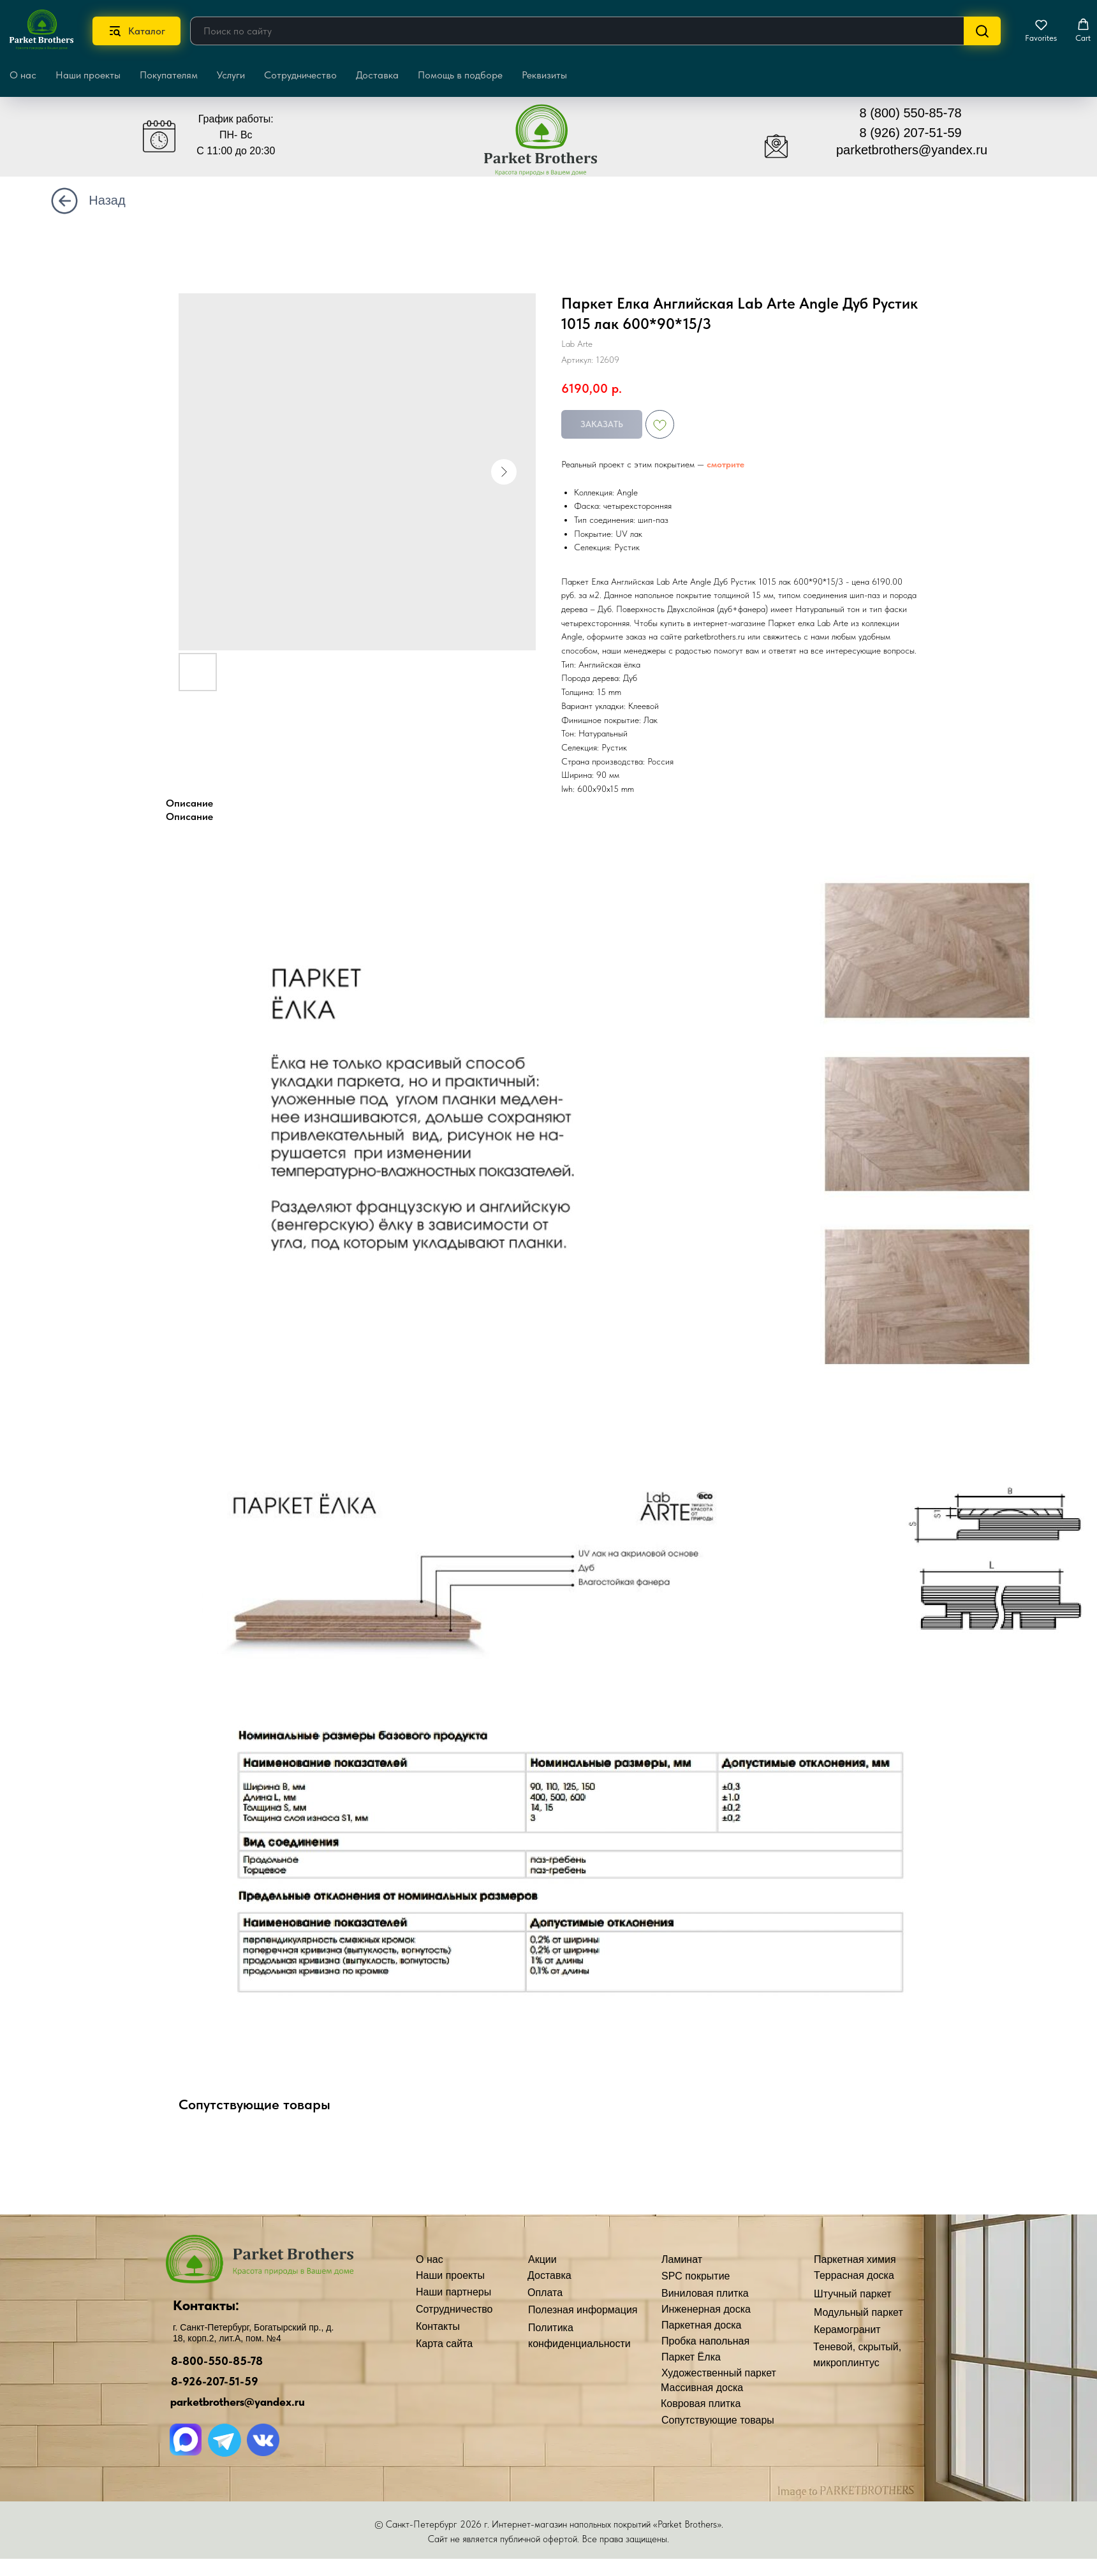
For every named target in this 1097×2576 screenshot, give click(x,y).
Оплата (545, 2292)
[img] (550, 145)
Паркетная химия (855, 2259)
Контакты (438, 2326)
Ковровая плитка (700, 2403)
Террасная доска (854, 2275)
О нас (429, 2259)
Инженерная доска (706, 2309)
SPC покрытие (695, 2276)
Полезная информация (583, 2309)
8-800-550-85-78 (217, 2360)
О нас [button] (23, 75)
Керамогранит (847, 2329)
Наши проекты (88, 75)
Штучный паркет (853, 2293)
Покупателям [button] (169, 75)
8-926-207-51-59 (214, 2381)
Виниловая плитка (705, 2293)
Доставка (377, 75)
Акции (542, 2259)
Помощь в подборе (460, 75)
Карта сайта (444, 2343)
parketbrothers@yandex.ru (911, 150)
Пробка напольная (705, 2341)
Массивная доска (702, 2387)
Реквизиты (544, 75)
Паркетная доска (701, 2325)
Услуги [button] (231, 75)
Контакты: (206, 2305)
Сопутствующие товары (717, 2420)
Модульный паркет (858, 2312)
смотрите (725, 464)
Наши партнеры (453, 2292)
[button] (1041, 30)
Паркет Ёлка (691, 2357)
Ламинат (681, 2259)
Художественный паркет (718, 2372)
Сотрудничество (300, 75)
